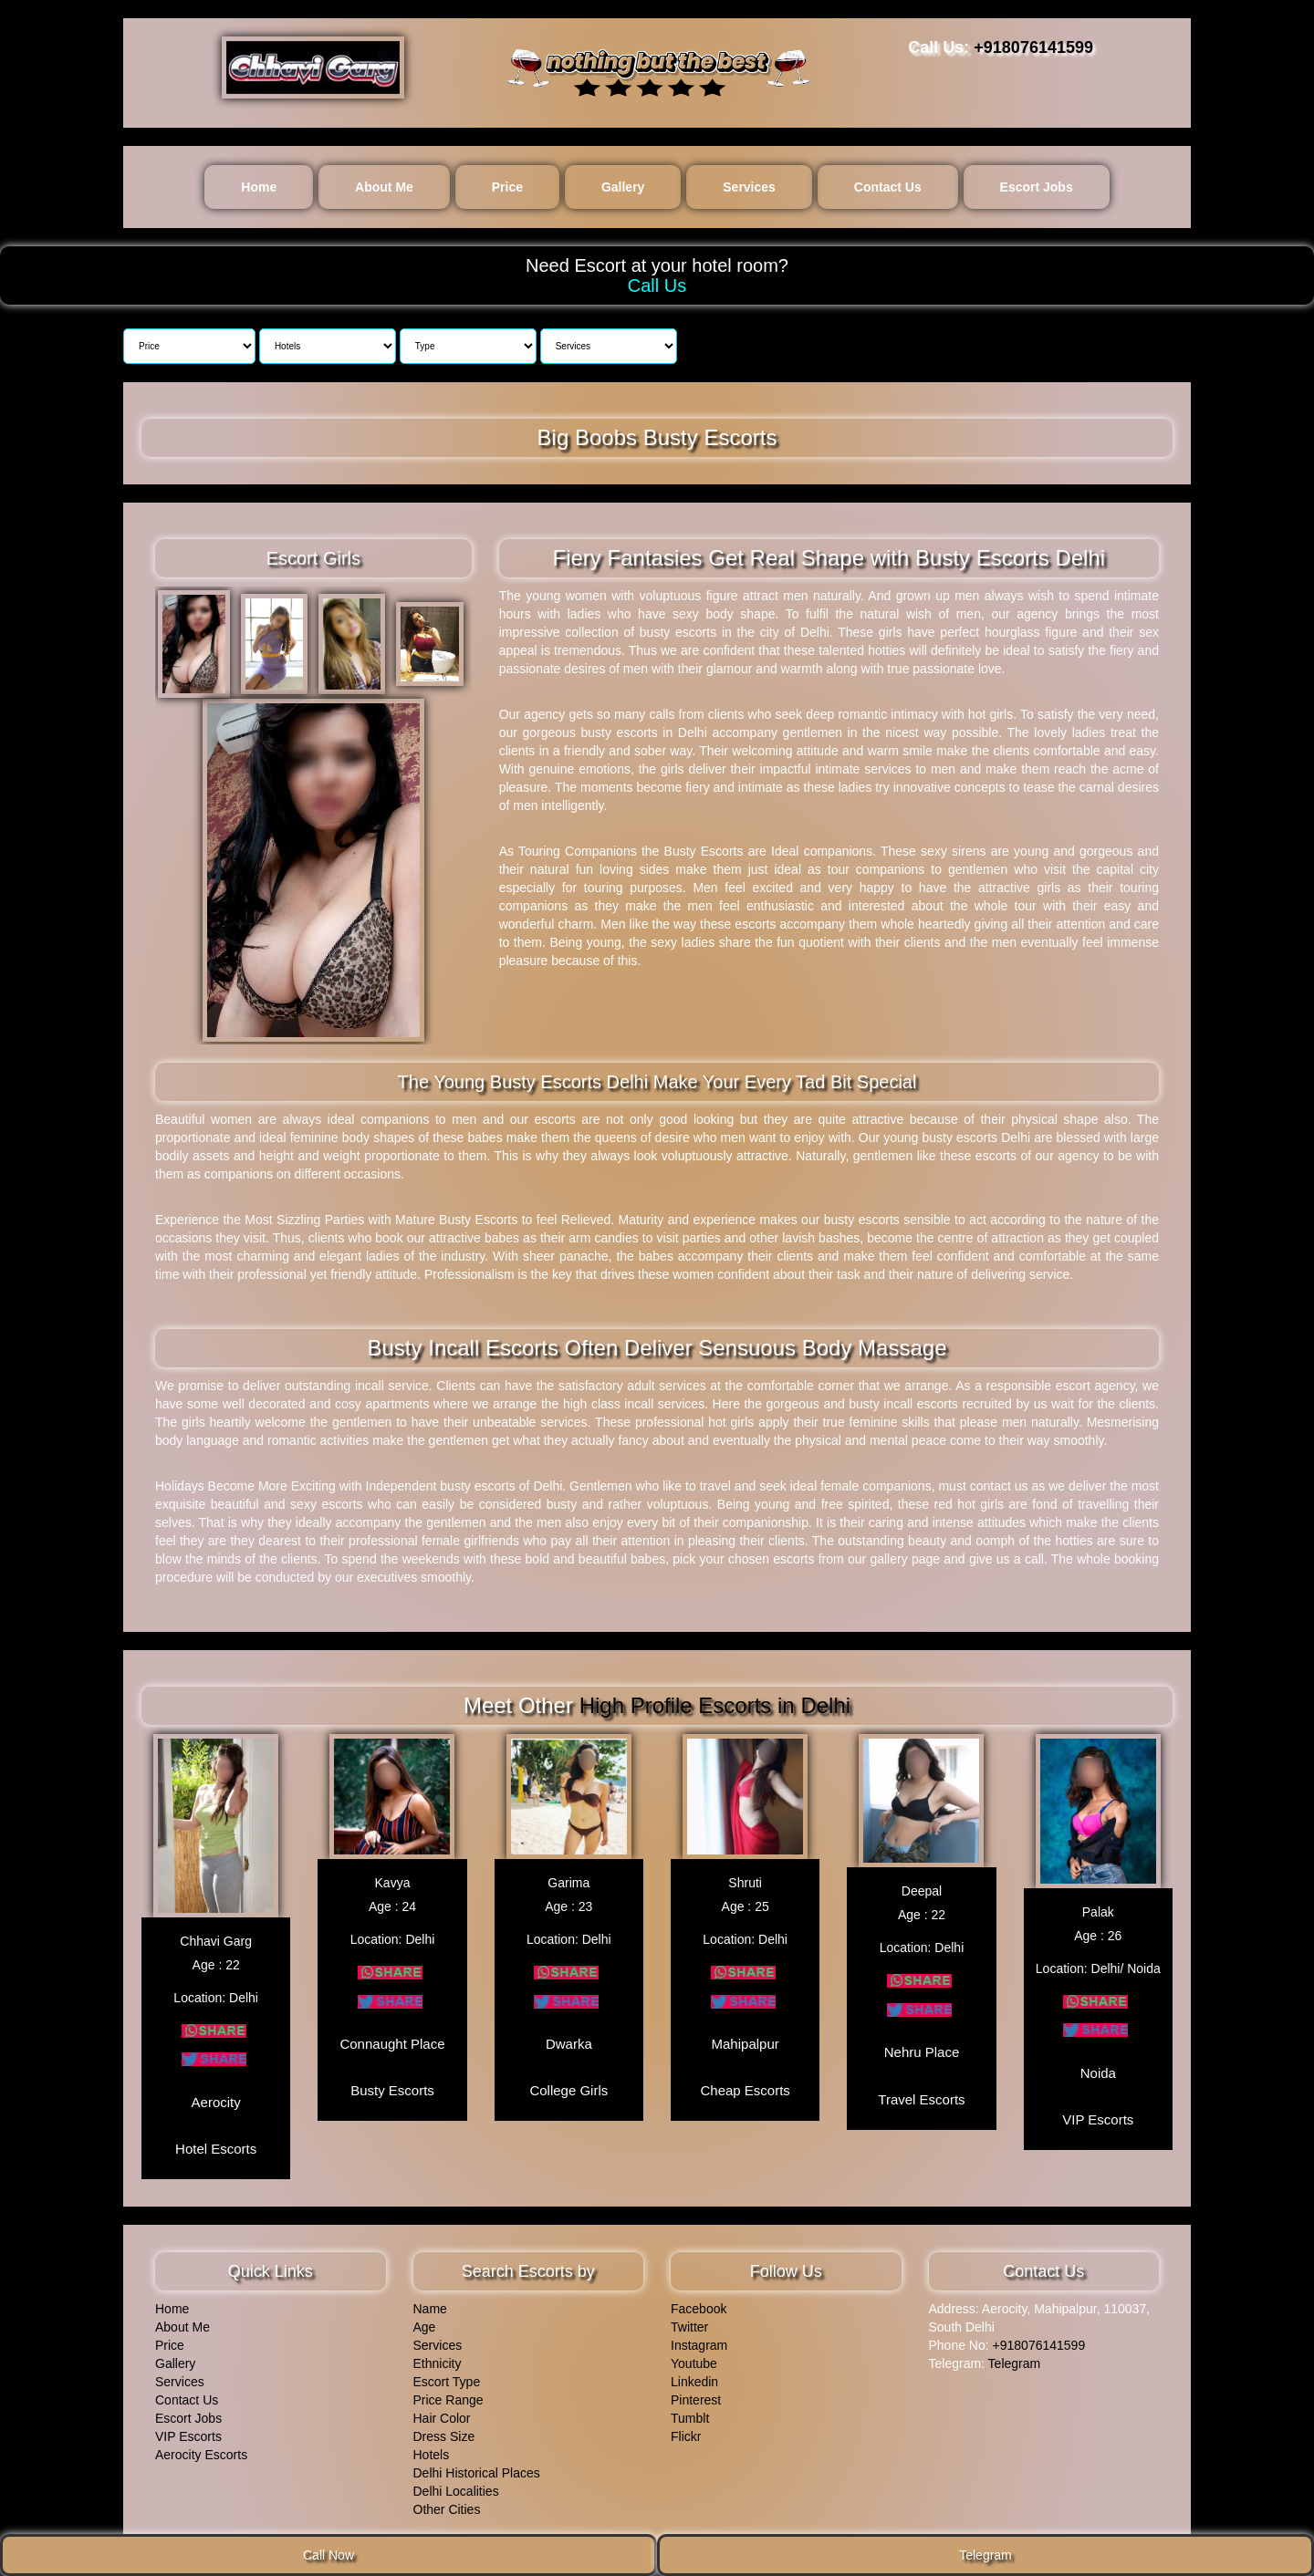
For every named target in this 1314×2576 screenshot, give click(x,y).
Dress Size (444, 2433)
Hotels (431, 2452)
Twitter (689, 2324)
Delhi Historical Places (476, 2470)
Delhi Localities (456, 2488)
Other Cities (447, 2506)
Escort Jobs (1036, 187)
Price (507, 187)
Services (749, 187)
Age (424, 2324)
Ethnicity (437, 2360)
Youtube (694, 2360)
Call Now (328, 2555)
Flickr (686, 2433)
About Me (384, 187)
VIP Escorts (188, 2433)
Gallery (622, 187)
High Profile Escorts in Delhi (714, 1705)
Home (258, 187)
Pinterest (696, 2397)
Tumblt (690, 2415)
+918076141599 (1033, 47)
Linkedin (694, 2379)
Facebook (698, 2306)
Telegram (1014, 2360)
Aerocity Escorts (201, 2452)
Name (430, 2306)
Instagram (699, 2342)
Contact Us (888, 187)
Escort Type (447, 2379)
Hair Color (442, 2415)
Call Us (657, 285)
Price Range (448, 2397)
